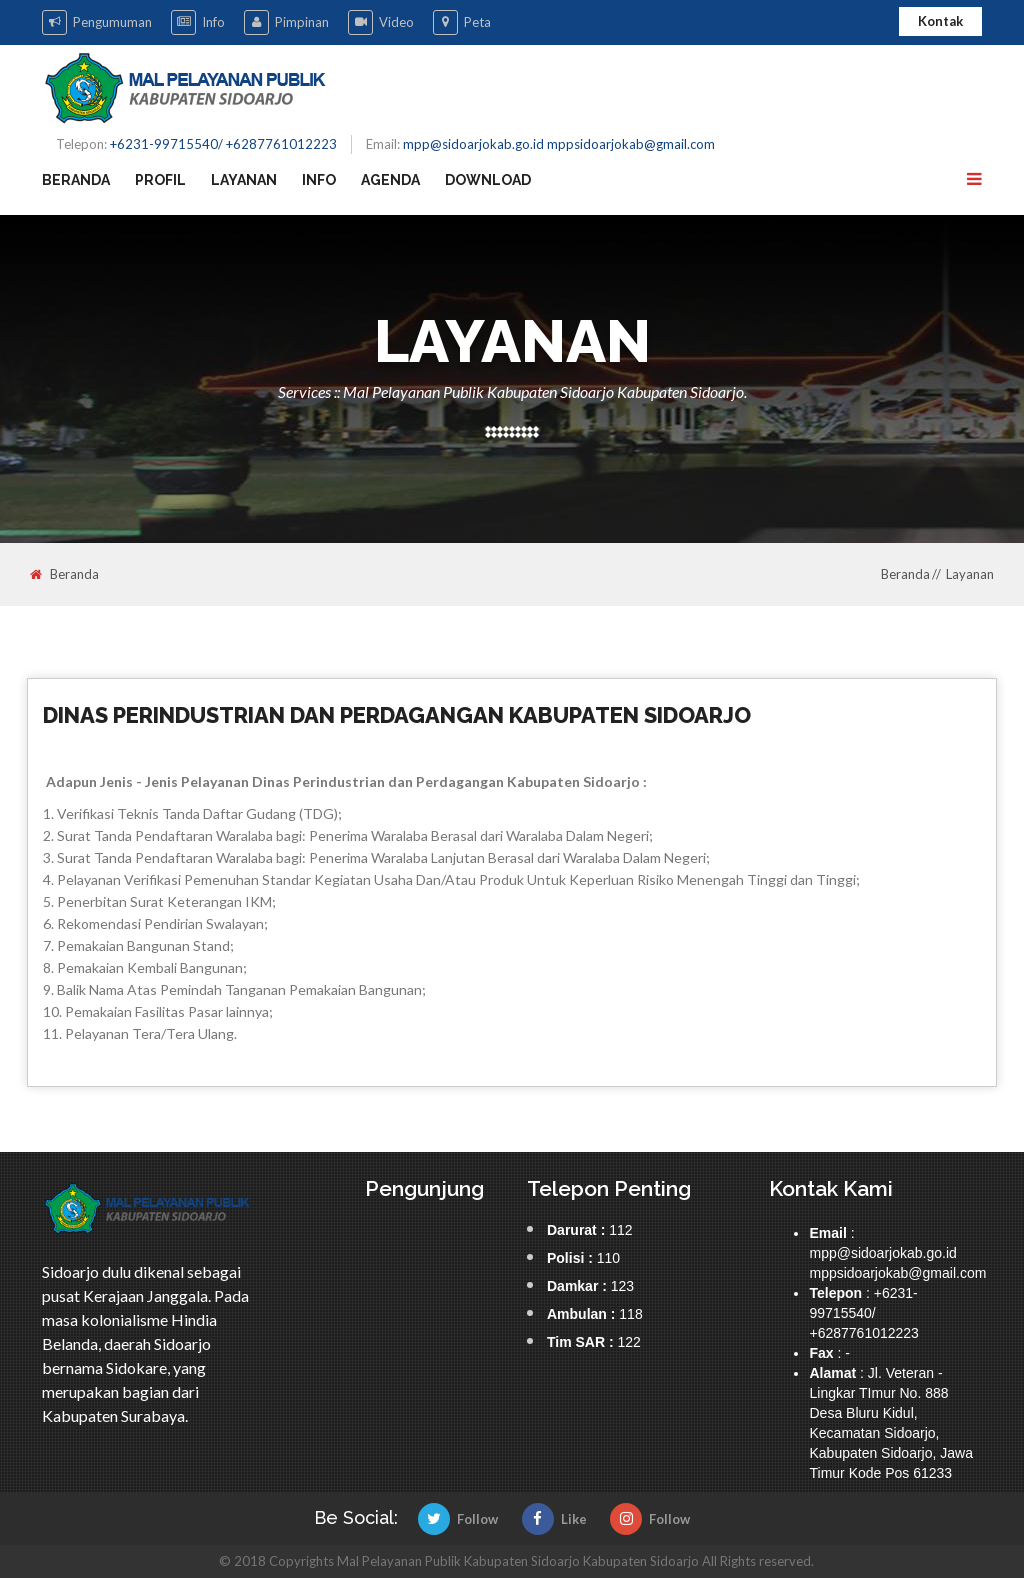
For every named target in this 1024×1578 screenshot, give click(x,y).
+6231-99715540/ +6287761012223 (223, 144)
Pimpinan (286, 22)
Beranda (76, 180)
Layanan (244, 180)
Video (381, 22)
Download (488, 180)
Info (198, 22)
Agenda (390, 180)
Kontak (940, 21)
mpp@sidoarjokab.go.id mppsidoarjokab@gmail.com (559, 144)
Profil (160, 180)
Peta (462, 22)
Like (554, 1519)
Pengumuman (97, 22)
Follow (458, 1519)
